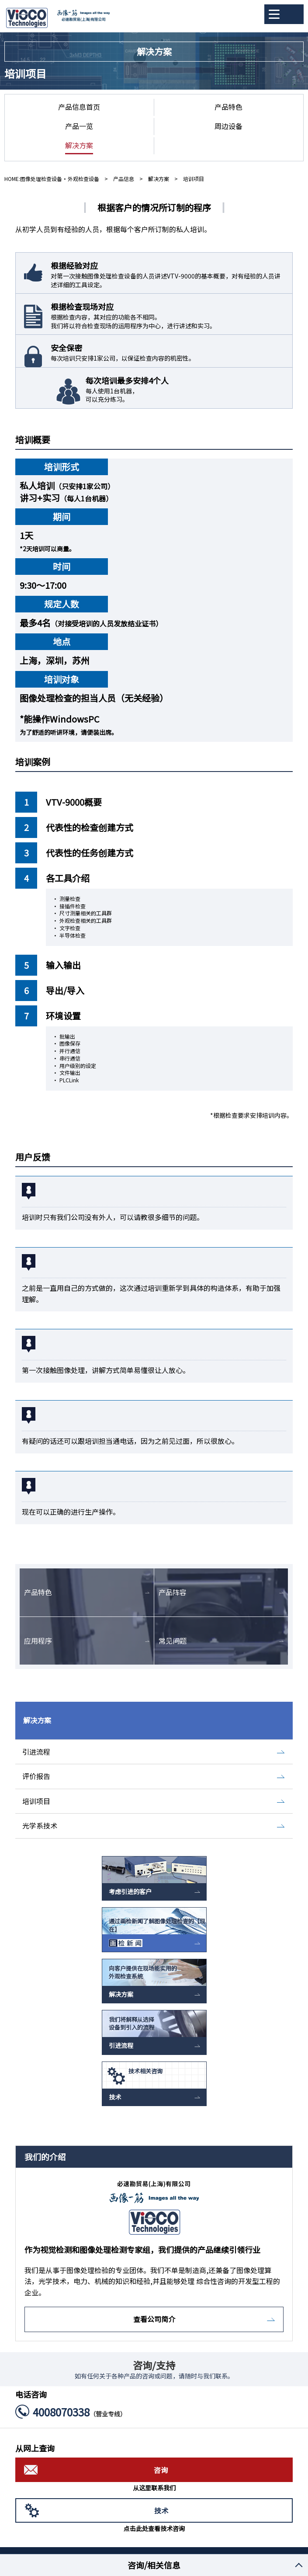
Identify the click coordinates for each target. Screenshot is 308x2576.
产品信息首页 (79, 106)
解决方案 (79, 145)
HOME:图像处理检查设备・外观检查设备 (51, 178)
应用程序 (38, 1640)
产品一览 (79, 126)
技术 (161, 2510)
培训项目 (36, 1801)
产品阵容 (173, 1592)
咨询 (161, 2470)
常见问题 (173, 1640)
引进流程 (36, 1751)
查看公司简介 (154, 2319)
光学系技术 (39, 1825)
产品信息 (123, 178)
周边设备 (228, 126)
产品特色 (228, 106)
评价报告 (36, 1776)
